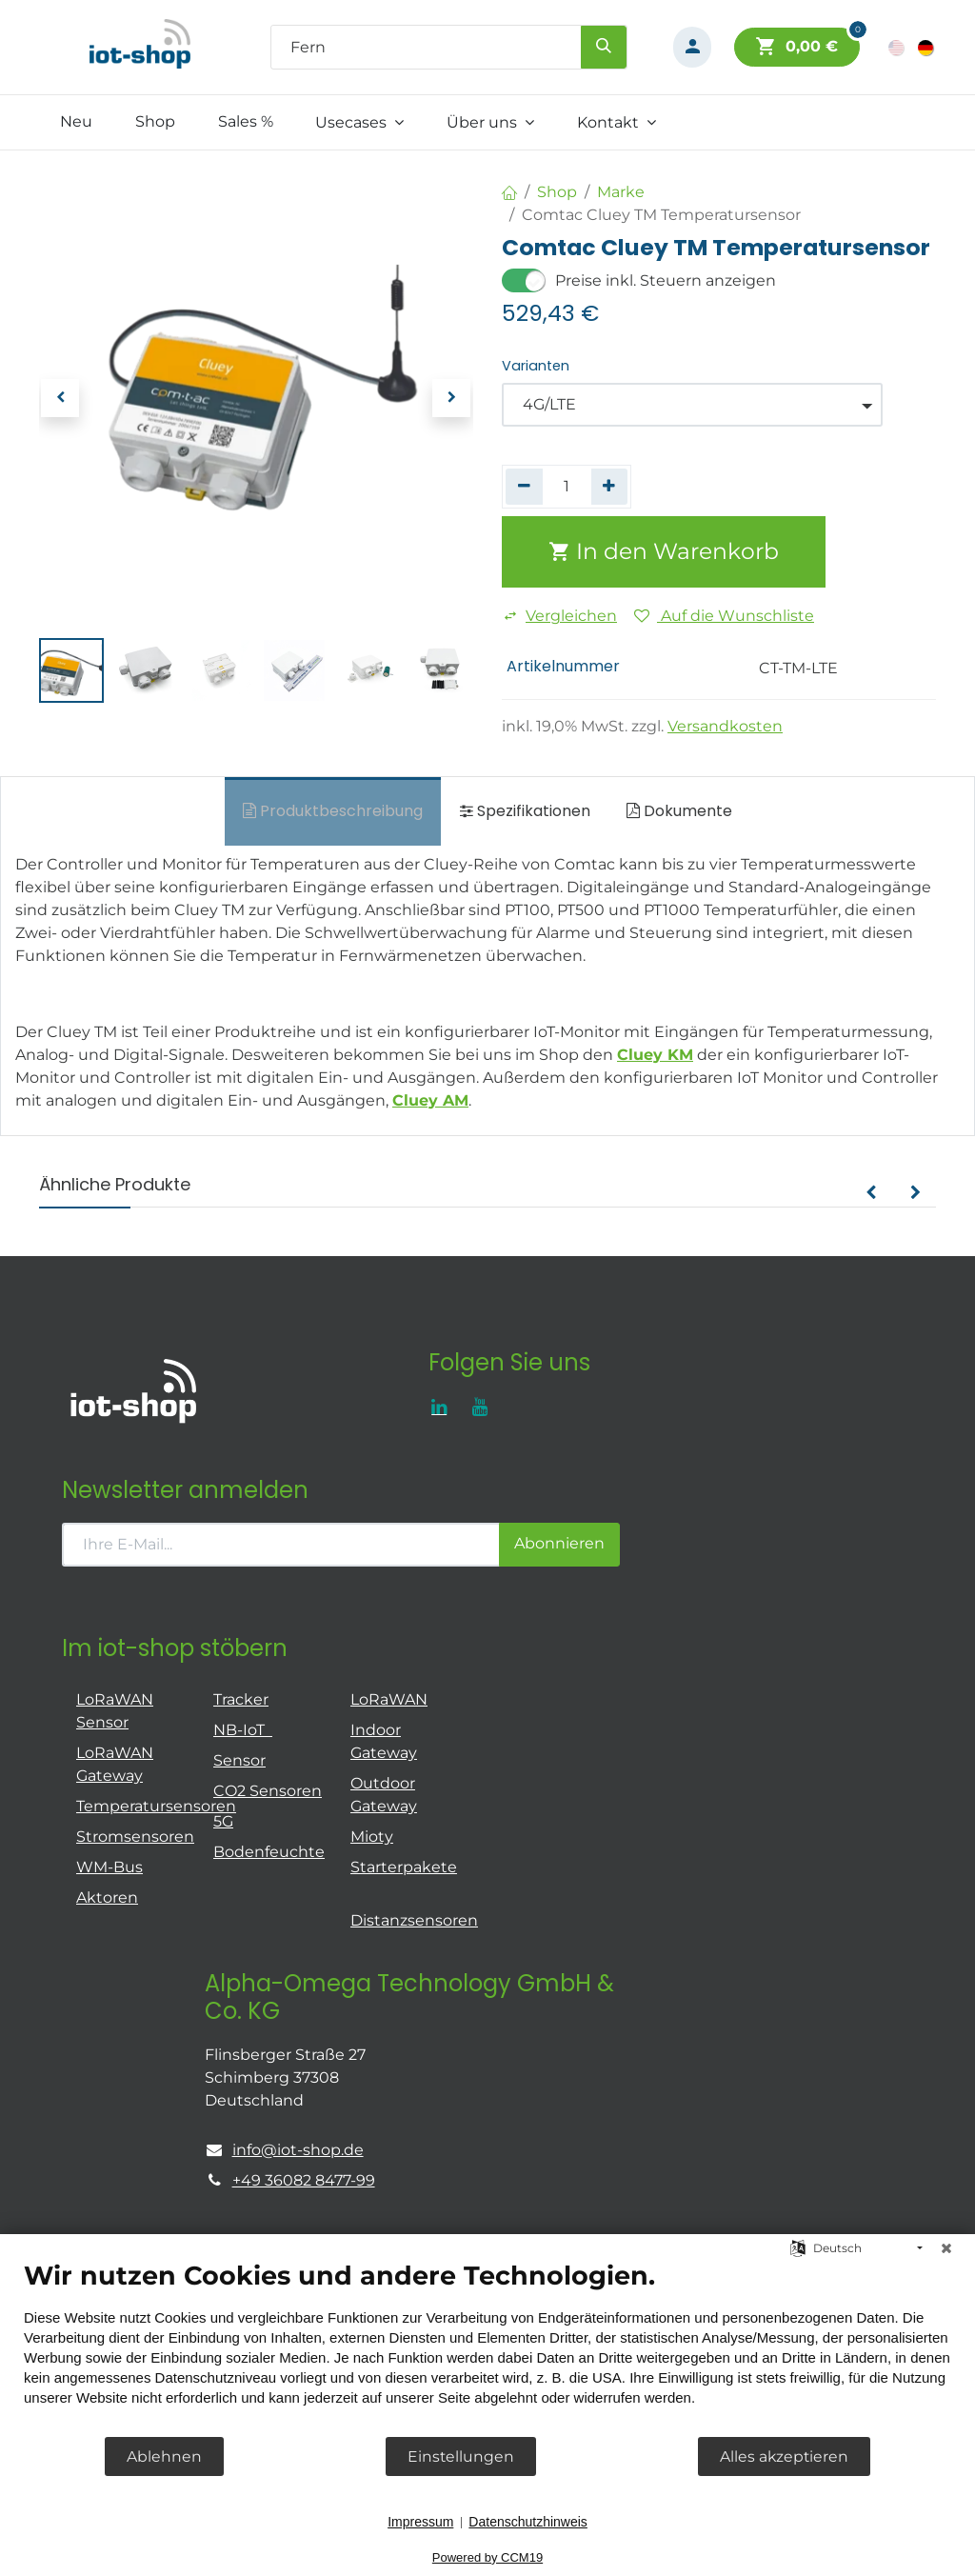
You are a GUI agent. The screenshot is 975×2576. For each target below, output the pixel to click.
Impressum (420, 2521)
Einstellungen (461, 2456)
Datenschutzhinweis (527, 2521)
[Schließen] (946, 2248)
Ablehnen (164, 2456)
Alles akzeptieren (784, 2456)
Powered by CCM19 (487, 2557)
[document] (487, 2347)
